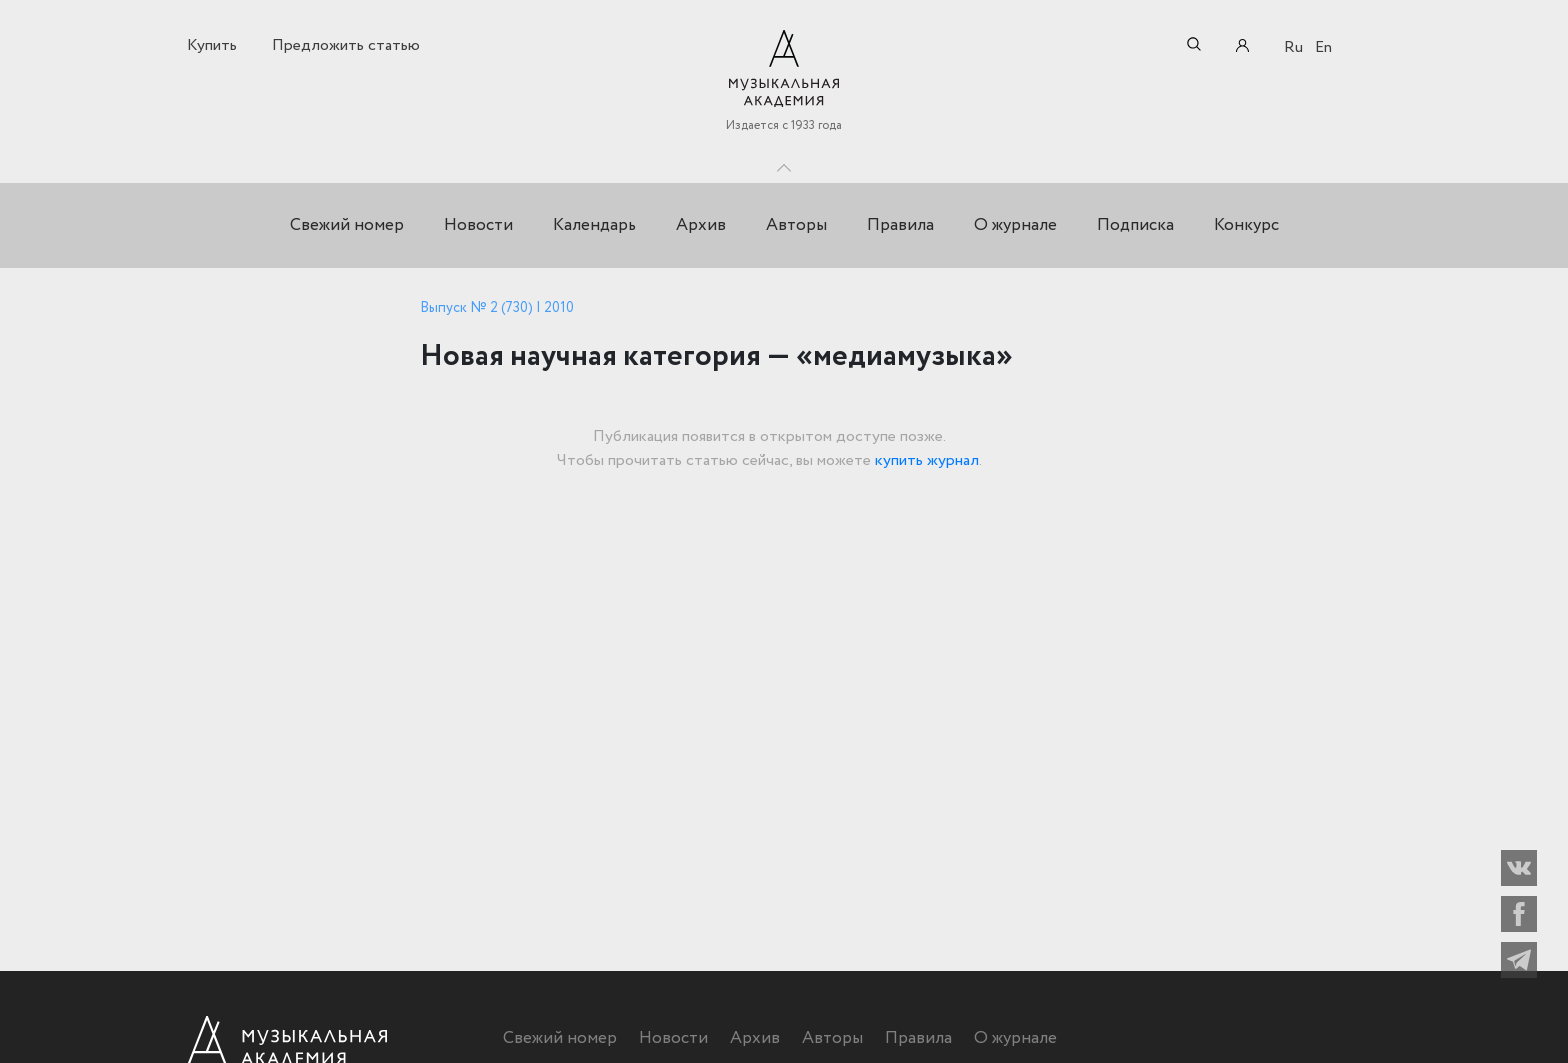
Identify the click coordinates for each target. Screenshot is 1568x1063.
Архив (701, 225)
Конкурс (1246, 225)
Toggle (784, 163)
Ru (1293, 47)
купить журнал (927, 460)
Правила (900, 225)
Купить (212, 45)
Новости (478, 225)
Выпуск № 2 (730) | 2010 (497, 308)
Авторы (796, 225)
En (1323, 47)
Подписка (1135, 225)
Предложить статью (346, 45)
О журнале (1015, 225)
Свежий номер (347, 225)
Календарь (594, 225)
